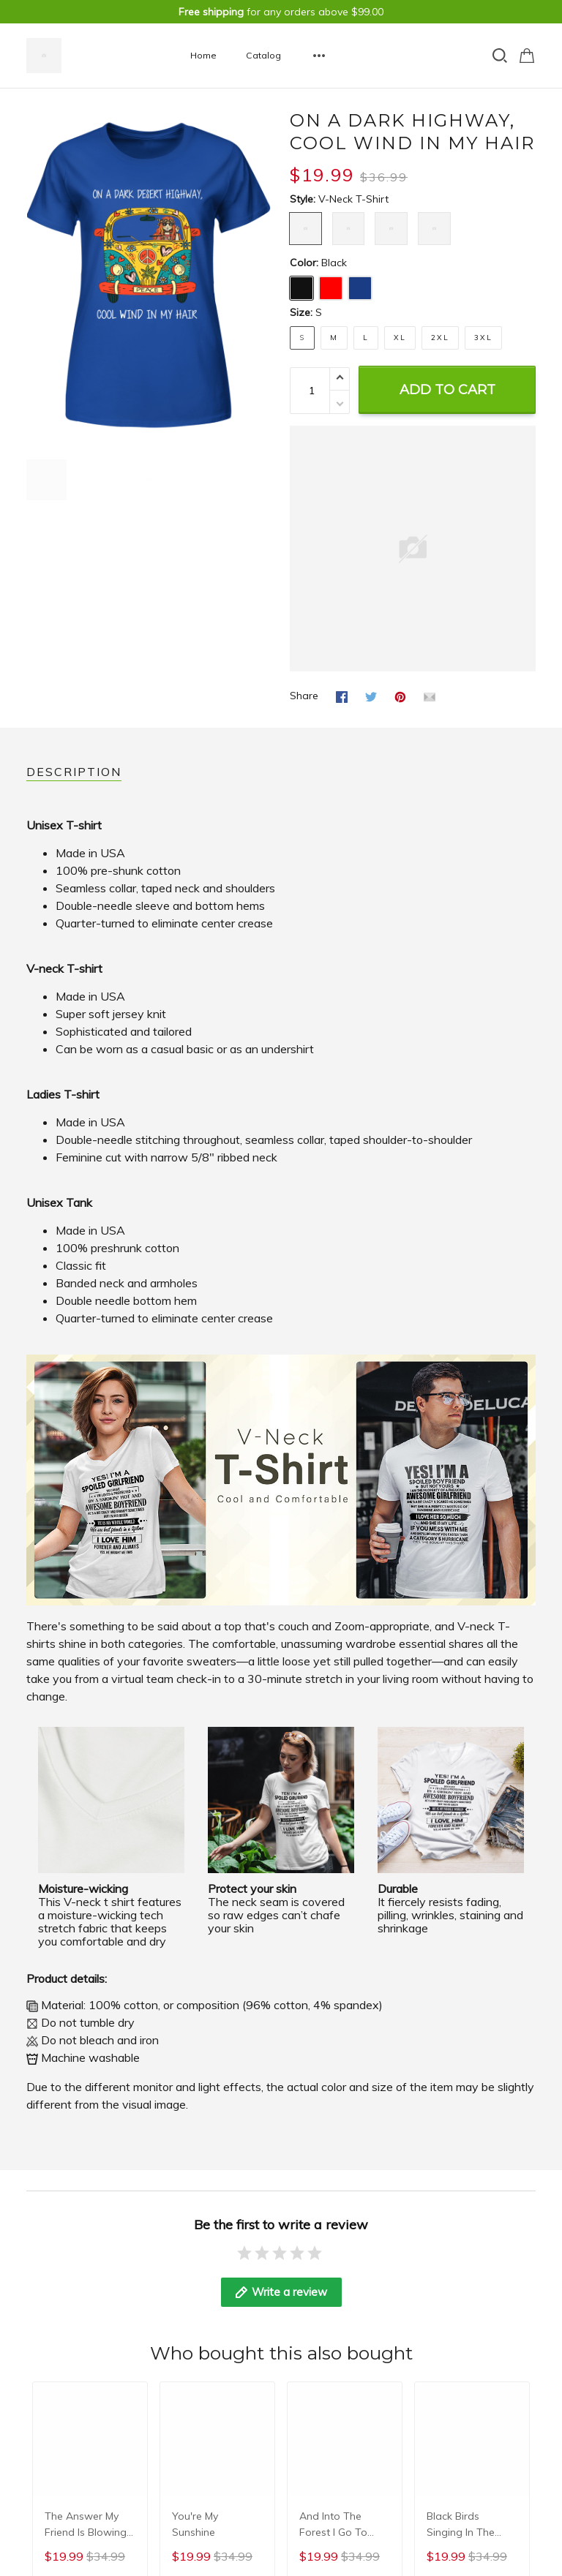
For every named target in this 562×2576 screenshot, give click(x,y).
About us (48, 2406)
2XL (440, 337)
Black (334, 262)
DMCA (41, 2485)
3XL (483, 337)
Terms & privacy (65, 2445)
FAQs (39, 2465)
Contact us (52, 2426)
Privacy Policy (234, 2406)
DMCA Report (502, 2533)
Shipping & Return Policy (261, 2426)
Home (203, 55)
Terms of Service (242, 2445)
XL (400, 337)
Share (304, 695)
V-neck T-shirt (353, 199)
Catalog (263, 55)
